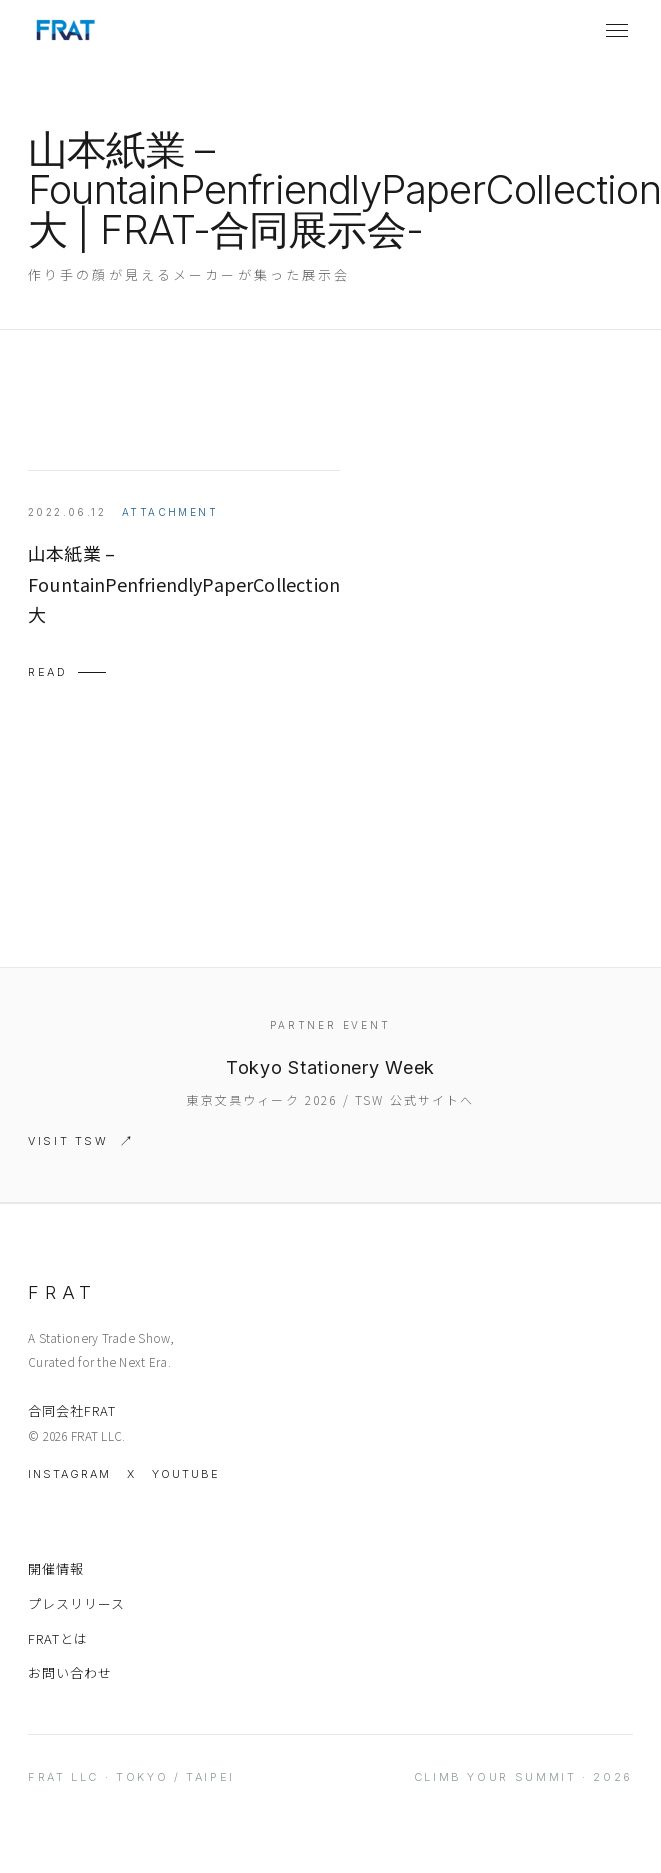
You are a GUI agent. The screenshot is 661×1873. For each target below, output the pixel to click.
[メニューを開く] (617, 30)
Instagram (69, 1474)
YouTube (186, 1474)
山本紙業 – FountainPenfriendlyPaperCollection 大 (184, 583)
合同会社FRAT (72, 1410)
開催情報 (56, 1568)
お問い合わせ (70, 1672)
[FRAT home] (65, 30)
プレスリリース (76, 1603)
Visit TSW (68, 1141)
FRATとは (58, 1638)
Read (48, 672)
